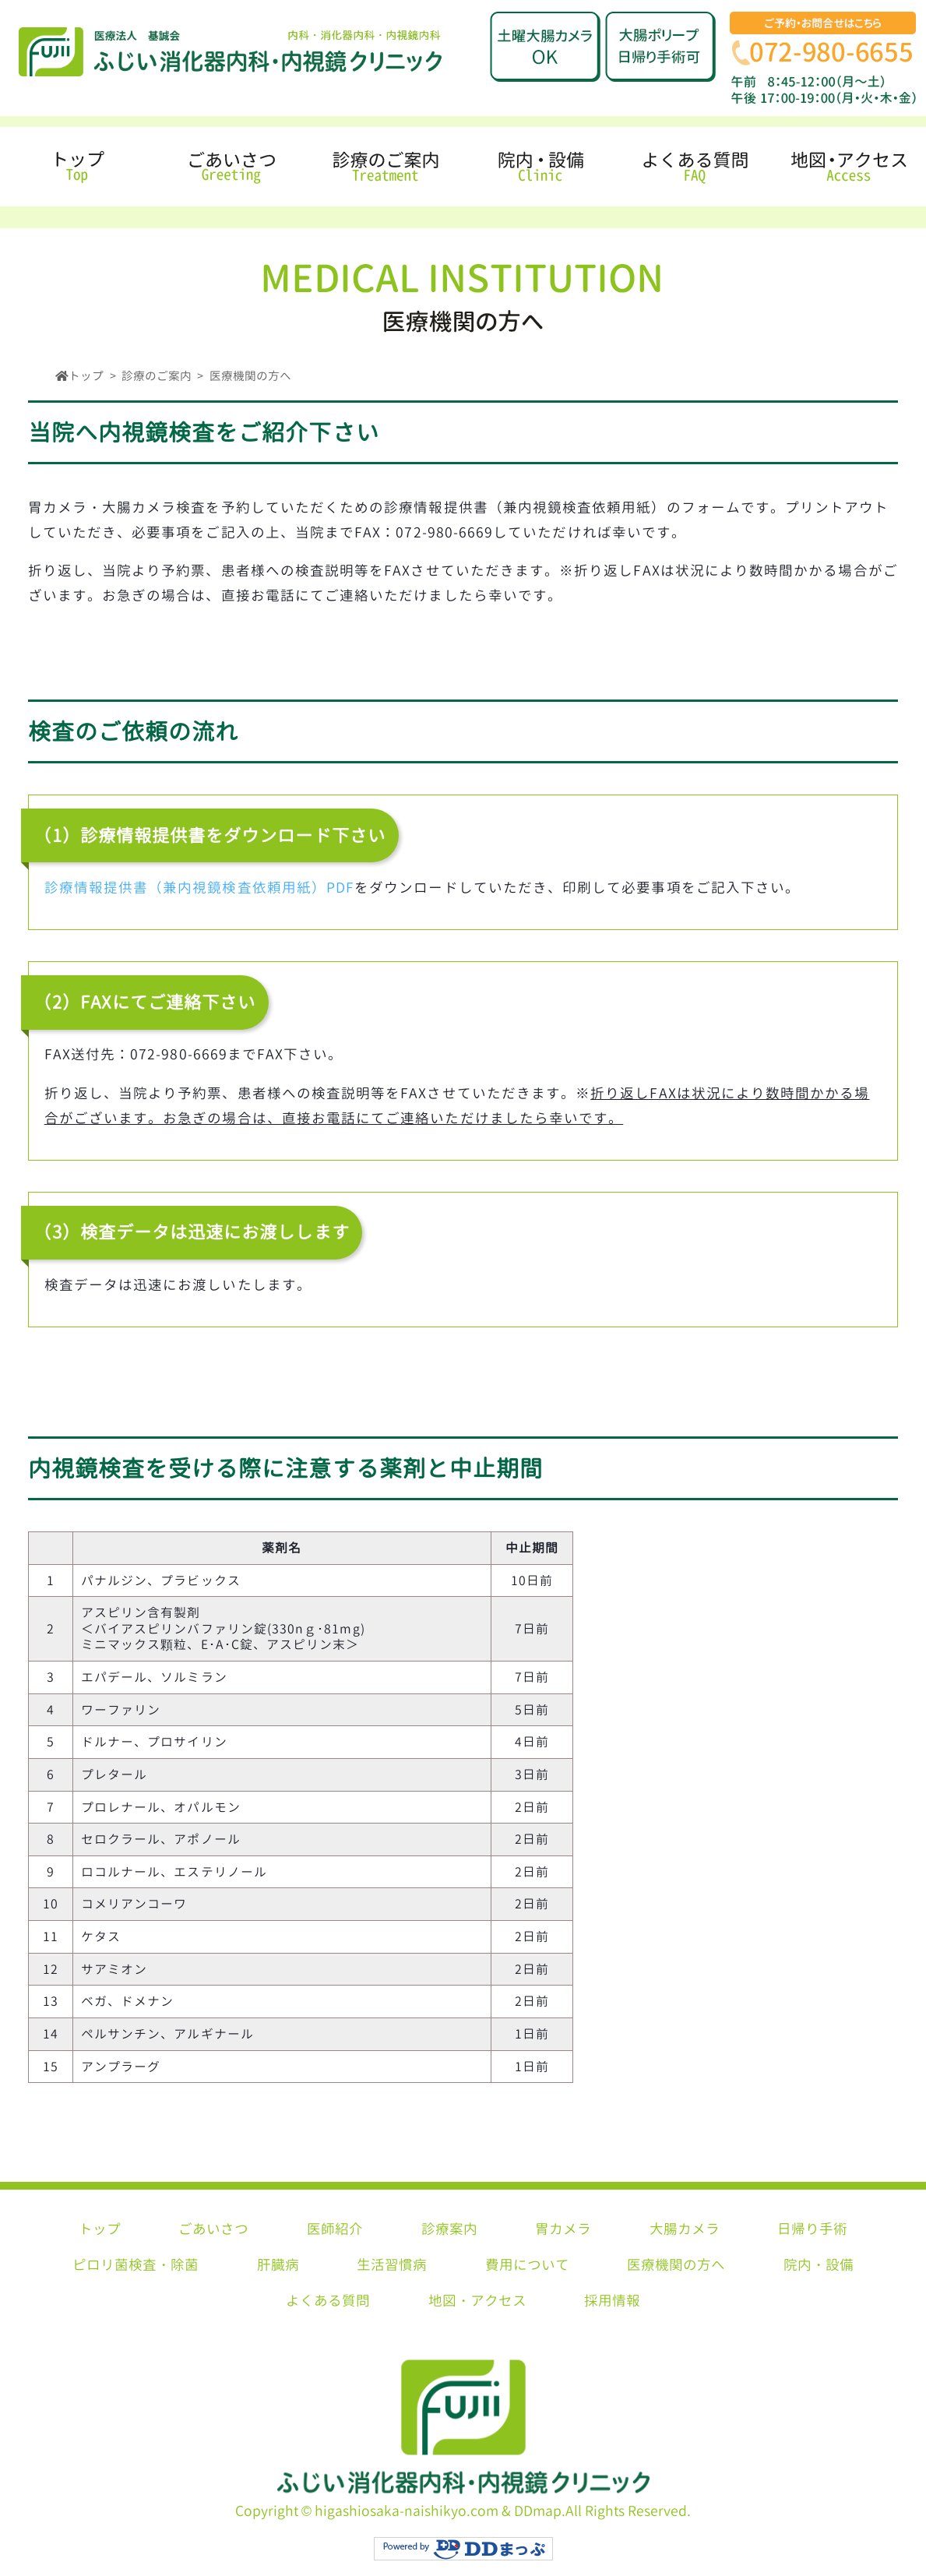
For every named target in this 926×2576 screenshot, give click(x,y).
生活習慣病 (392, 2265)
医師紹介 (335, 2229)
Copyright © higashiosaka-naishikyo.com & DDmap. (463, 2511)
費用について (527, 2265)
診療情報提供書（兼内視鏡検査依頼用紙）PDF (199, 887)
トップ (100, 2229)
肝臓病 (278, 2265)
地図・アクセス (477, 2300)
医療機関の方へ (676, 2265)
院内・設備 (818, 2265)
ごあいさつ (213, 2229)
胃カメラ (563, 2229)
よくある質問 (328, 2300)
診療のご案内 (156, 376)
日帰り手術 (812, 2229)
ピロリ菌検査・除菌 (135, 2265)
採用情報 (612, 2300)
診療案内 (449, 2229)
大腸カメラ (685, 2229)
